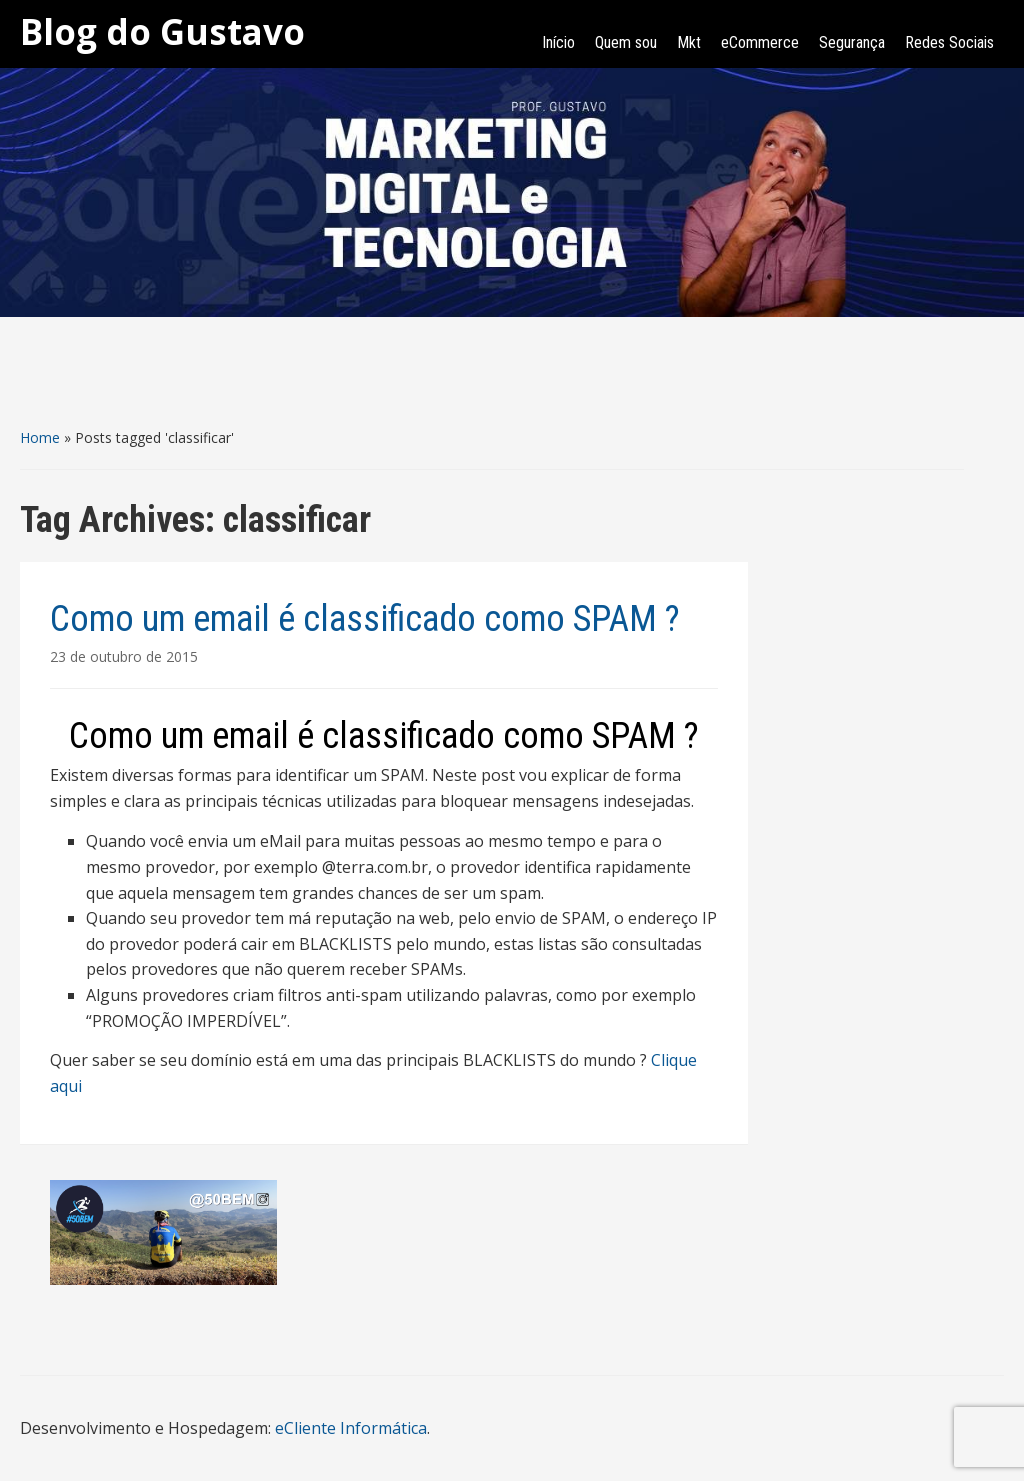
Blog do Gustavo (162, 31)
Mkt (689, 42)
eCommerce (760, 42)
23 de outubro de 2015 (124, 656)
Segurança (852, 42)
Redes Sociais (949, 42)
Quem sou (626, 42)
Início (558, 42)
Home (40, 437)
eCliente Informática (351, 1428)
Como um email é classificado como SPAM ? (365, 619)
